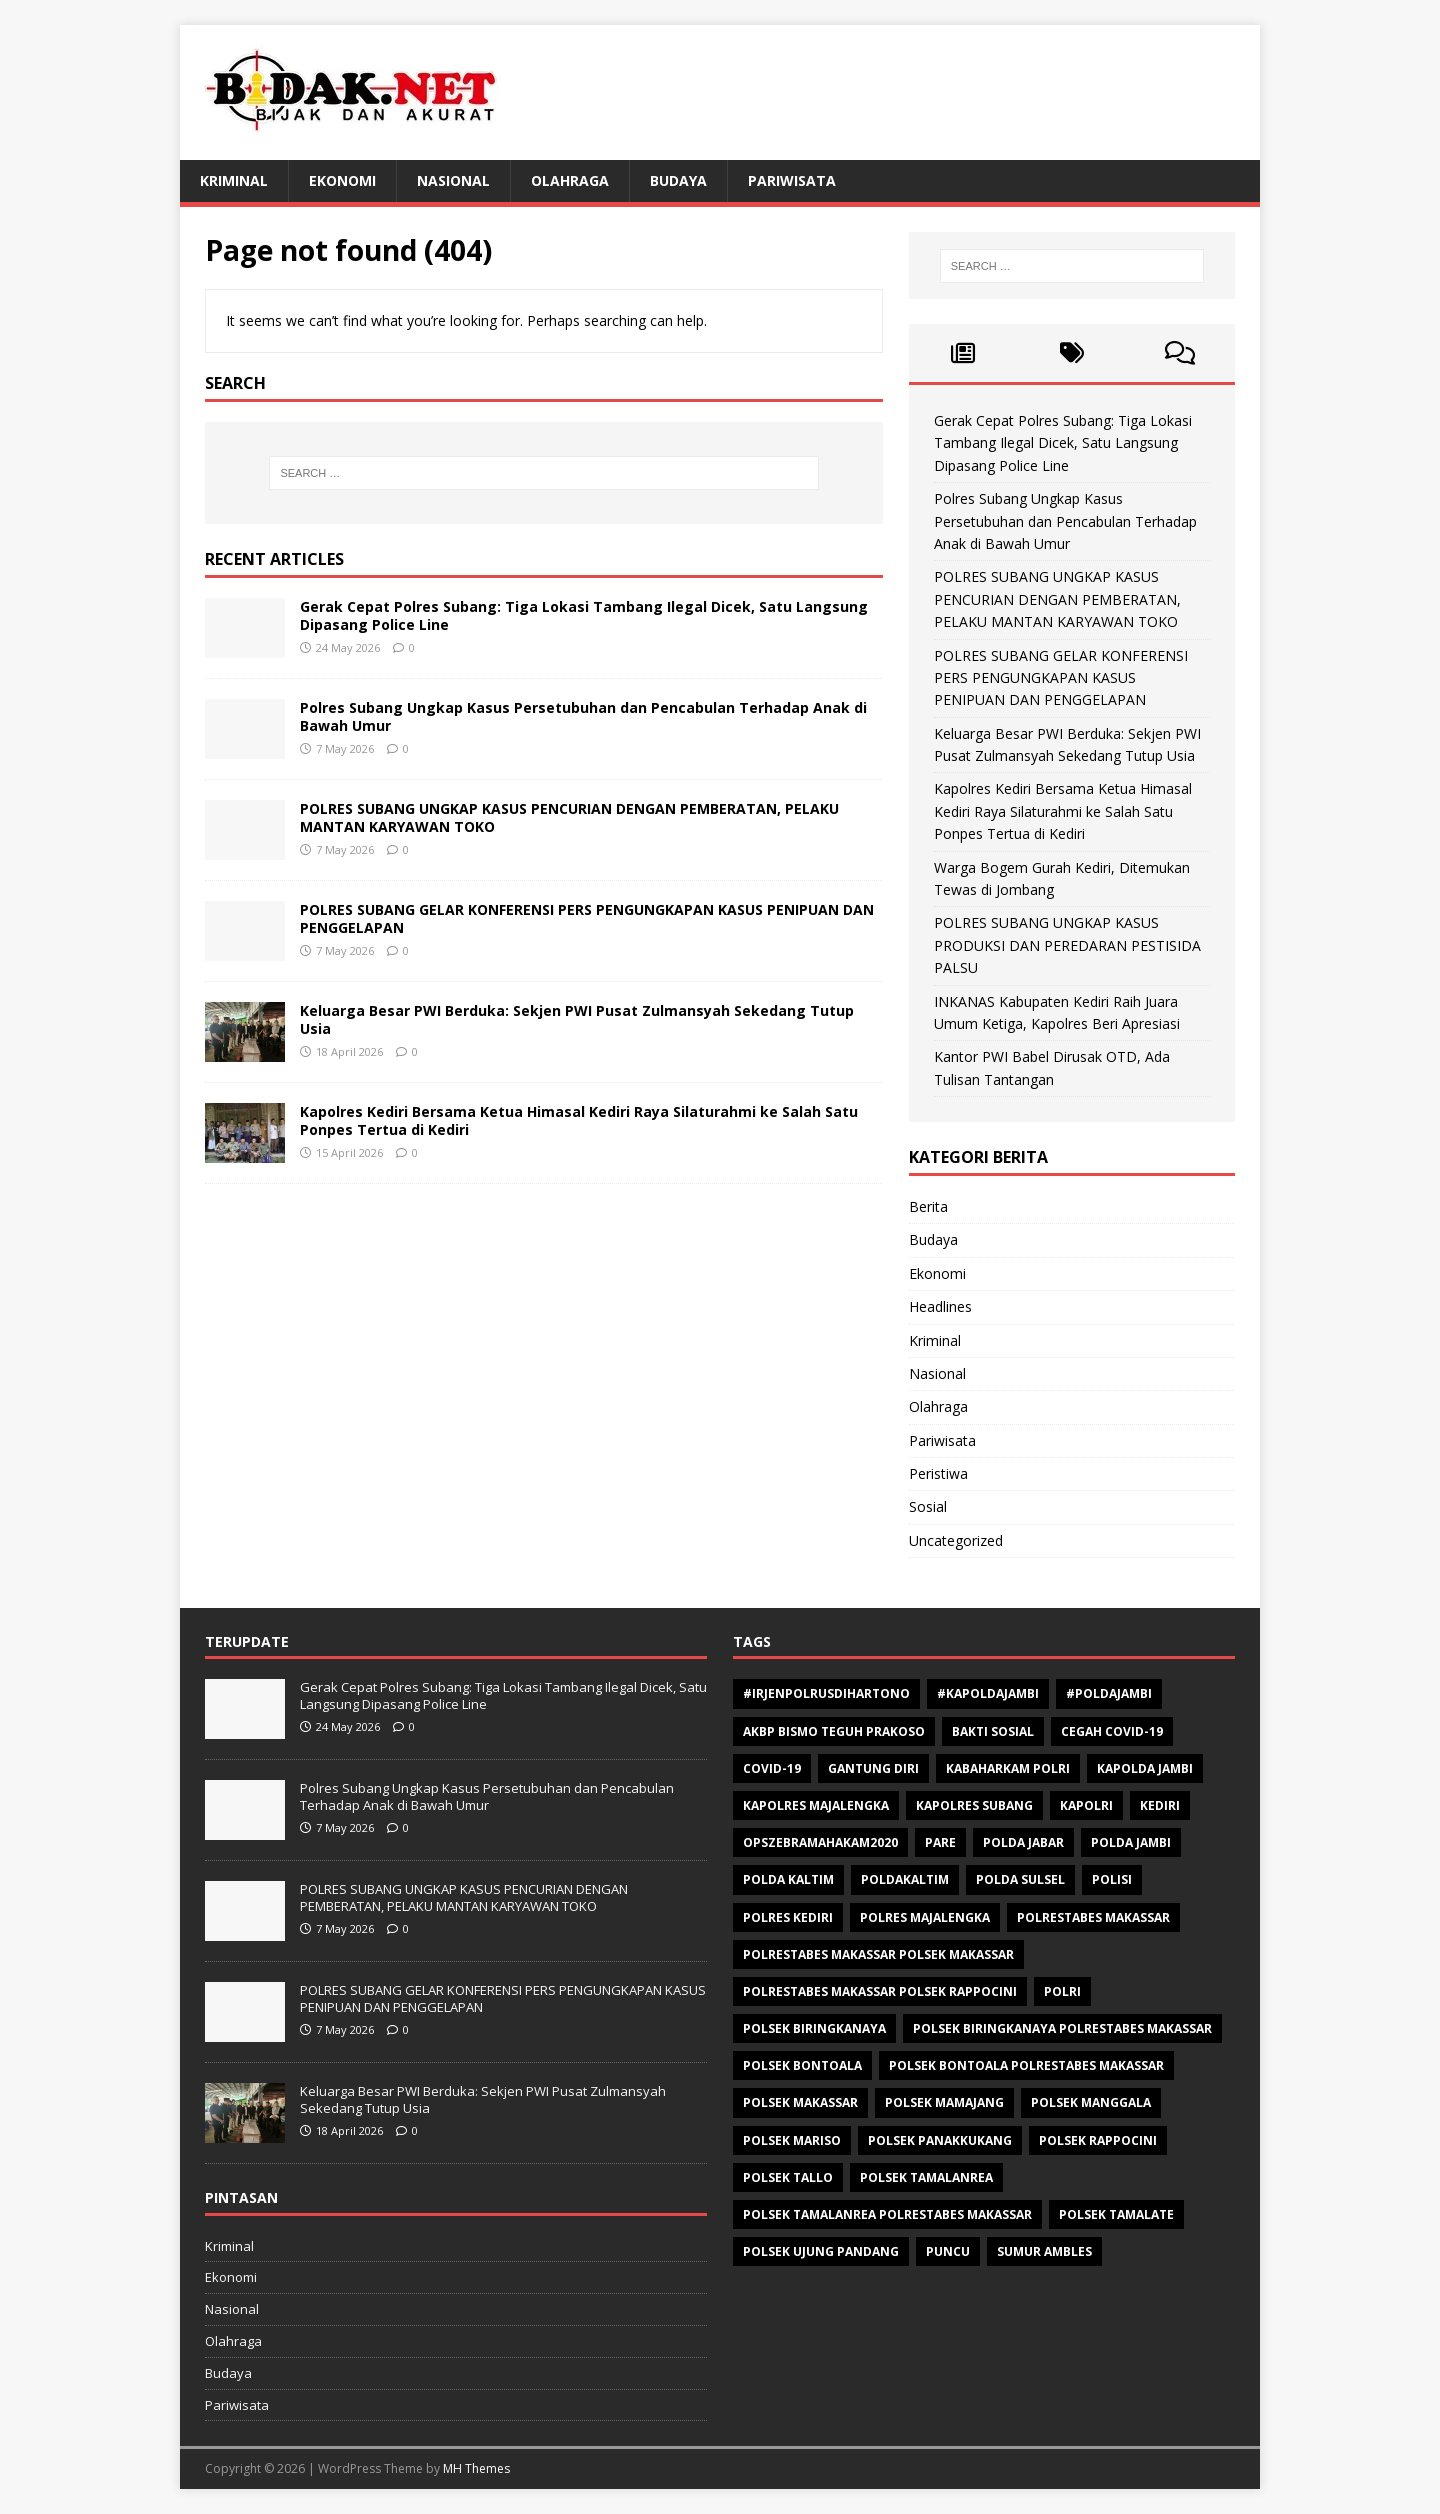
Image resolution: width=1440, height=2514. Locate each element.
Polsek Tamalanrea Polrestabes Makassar (887, 2214)
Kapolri (1086, 1805)
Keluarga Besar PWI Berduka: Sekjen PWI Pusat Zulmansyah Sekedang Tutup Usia (577, 1019)
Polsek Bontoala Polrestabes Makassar (1026, 2065)
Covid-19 (772, 1768)
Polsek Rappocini (1098, 2140)
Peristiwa (938, 1473)
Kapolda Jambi (1145, 1768)
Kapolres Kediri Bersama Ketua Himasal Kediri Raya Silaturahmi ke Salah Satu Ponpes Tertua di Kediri (579, 1120)
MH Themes (476, 2468)
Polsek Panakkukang (940, 2140)
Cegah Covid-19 (1112, 1731)
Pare (940, 1842)
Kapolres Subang (974, 1805)
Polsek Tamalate (1116, 2214)
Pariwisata (792, 180)
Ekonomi (342, 180)
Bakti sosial (993, 1731)
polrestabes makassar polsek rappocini (880, 1991)
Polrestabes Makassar (1093, 1917)
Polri (1062, 1991)
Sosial (928, 1506)
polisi (1112, 1879)
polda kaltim (788, 1879)
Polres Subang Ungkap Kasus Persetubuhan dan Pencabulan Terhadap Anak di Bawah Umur (583, 716)
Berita (928, 1206)
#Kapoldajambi (988, 1693)
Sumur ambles (1044, 2251)
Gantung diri (873, 1768)
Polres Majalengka (925, 1917)
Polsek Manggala (1091, 2102)
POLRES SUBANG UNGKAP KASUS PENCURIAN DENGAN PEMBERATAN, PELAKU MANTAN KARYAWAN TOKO (569, 817)
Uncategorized (956, 1540)
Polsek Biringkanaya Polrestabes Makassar (1062, 2028)
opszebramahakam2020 (820, 1842)
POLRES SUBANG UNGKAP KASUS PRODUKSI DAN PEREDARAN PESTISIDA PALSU (1067, 945)
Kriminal (234, 180)
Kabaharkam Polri (1008, 1768)
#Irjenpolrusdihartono (826, 1693)
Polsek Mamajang (944, 2102)
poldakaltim (905, 1879)
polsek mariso (792, 2140)
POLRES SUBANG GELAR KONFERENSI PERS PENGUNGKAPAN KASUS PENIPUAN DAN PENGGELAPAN (587, 918)
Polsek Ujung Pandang (821, 2251)
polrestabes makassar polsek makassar (878, 1954)
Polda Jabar (1023, 1842)
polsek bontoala (802, 2065)
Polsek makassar (800, 2102)
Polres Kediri (788, 1917)
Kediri (1160, 1805)
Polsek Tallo (788, 2177)
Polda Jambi (1131, 1842)
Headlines (940, 1306)
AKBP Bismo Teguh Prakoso (834, 1731)
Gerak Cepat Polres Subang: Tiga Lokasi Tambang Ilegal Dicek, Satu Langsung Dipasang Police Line (584, 615)
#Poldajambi (1109, 1693)
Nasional (453, 180)
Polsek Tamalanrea (926, 2177)
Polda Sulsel (1020, 1879)
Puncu (948, 2251)
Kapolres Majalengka (816, 1805)
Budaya (678, 180)
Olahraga (570, 180)
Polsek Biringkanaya (814, 2028)
